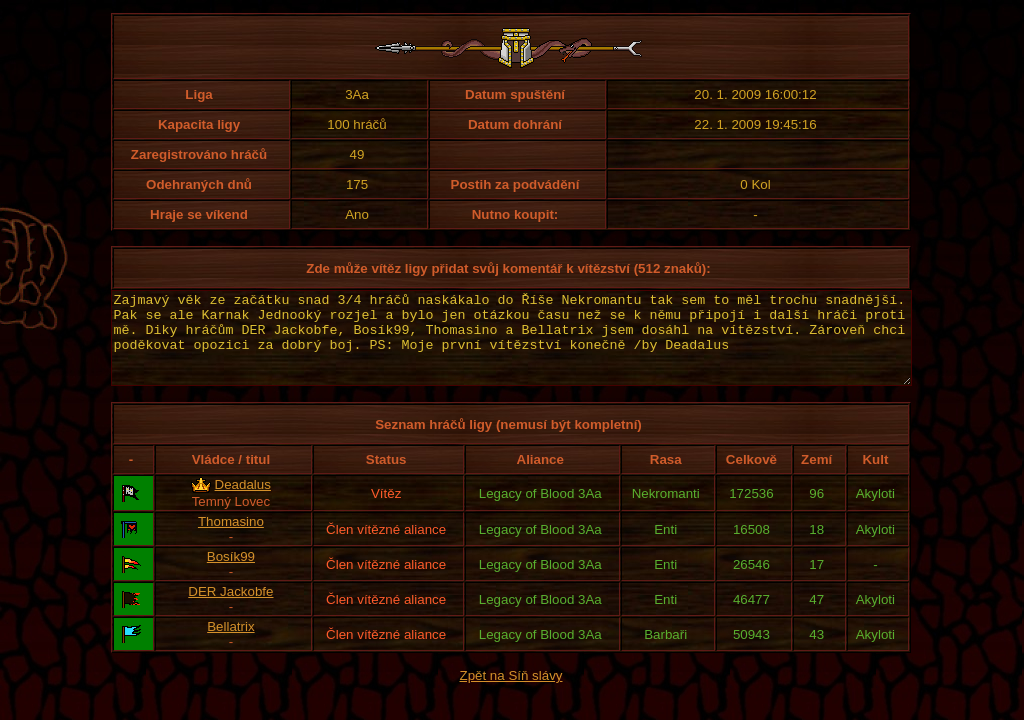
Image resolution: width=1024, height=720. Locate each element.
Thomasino (231, 539)
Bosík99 (231, 574)
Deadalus (243, 502)
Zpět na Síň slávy (511, 693)
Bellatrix (230, 644)
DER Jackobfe (230, 609)
